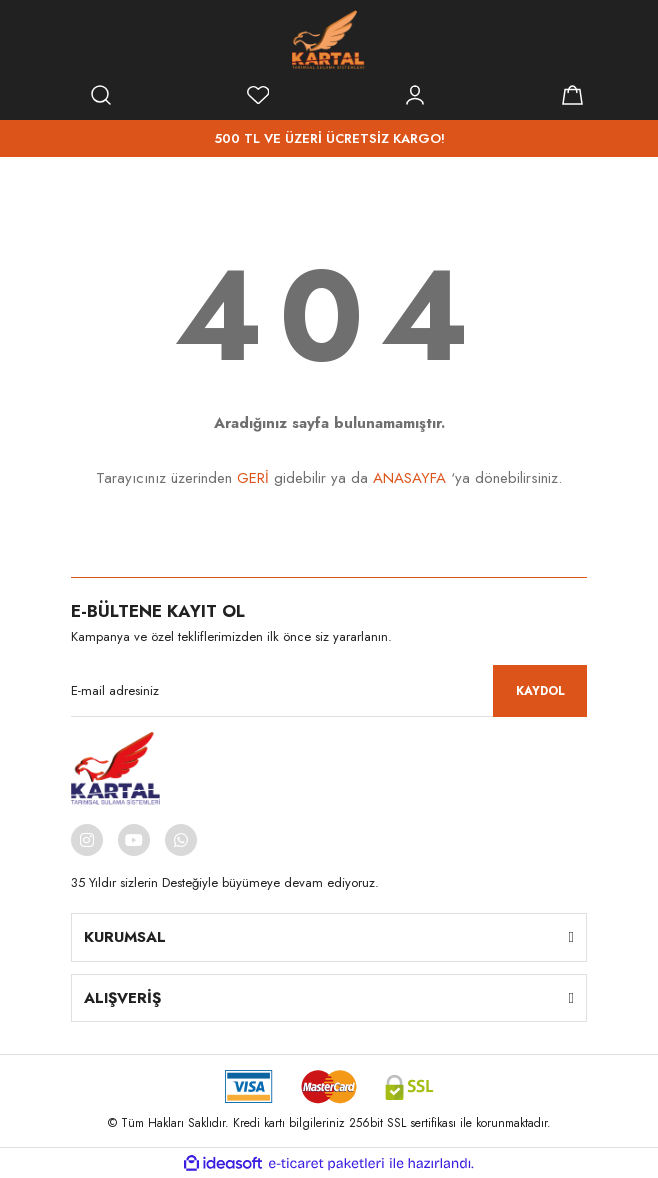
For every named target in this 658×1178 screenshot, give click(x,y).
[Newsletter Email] (329, 691)
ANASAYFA (409, 478)
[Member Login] (415, 95)
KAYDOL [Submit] (540, 691)
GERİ (253, 478)
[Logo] (328, 40)
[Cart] (572, 95)
